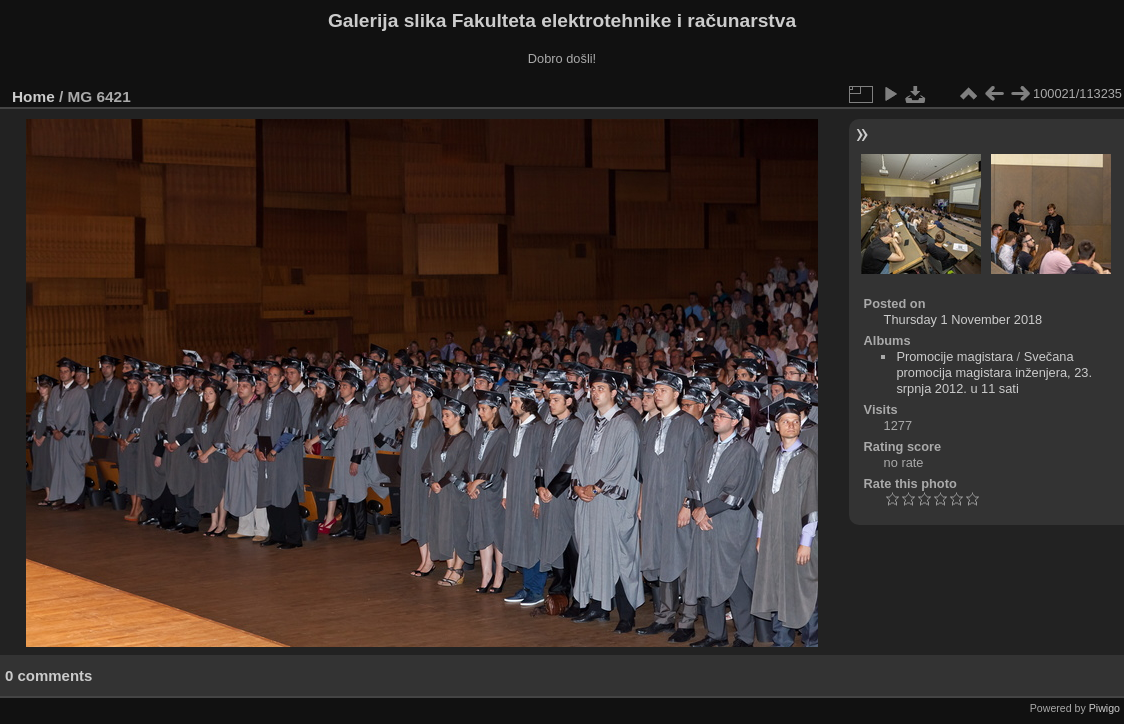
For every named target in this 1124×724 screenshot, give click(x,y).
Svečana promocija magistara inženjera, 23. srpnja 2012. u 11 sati (994, 372)
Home (33, 96)
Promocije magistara (954, 356)
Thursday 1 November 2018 (963, 319)
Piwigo (1104, 708)
